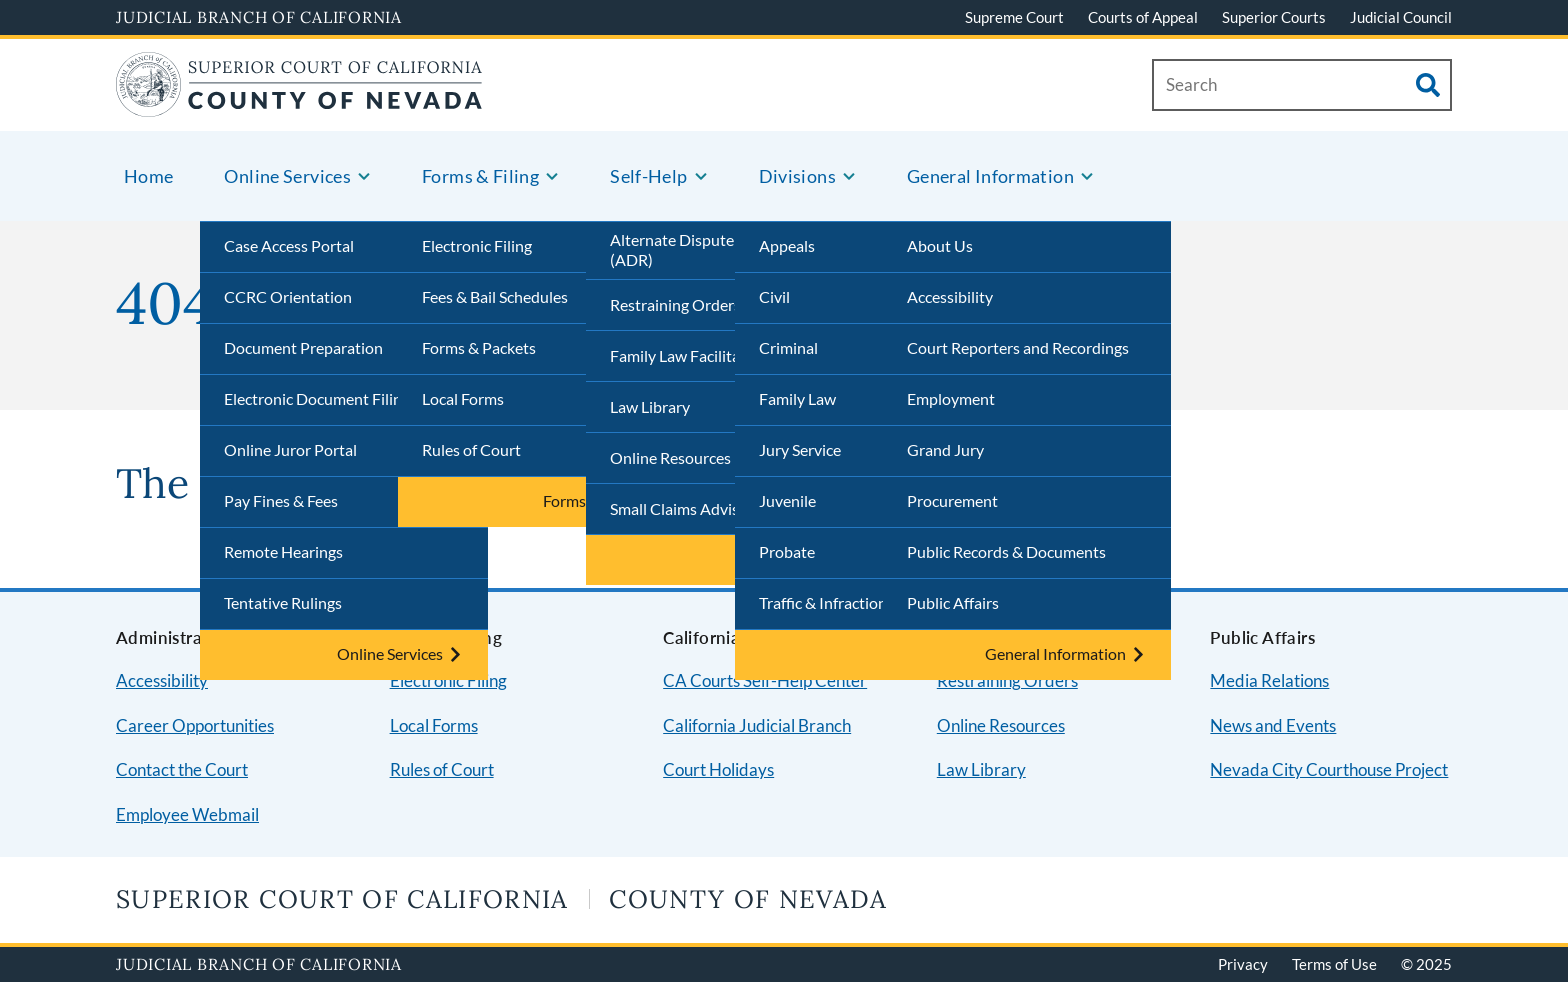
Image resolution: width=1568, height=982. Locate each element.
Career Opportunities (195, 725)
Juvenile (787, 500)
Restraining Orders (675, 304)
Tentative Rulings (283, 602)
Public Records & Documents (1006, 551)
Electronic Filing (477, 245)
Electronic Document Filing (317, 398)
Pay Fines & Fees (281, 500)
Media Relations (1269, 680)
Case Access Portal (289, 245)
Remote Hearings (283, 551)
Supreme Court (1014, 17)
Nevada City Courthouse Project (1329, 769)
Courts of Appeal (1143, 17)
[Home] (299, 104)
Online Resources (670, 457)
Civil (774, 296)
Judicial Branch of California (259, 17)
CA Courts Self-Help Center (765, 680)
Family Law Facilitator (685, 355)
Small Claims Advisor (682, 508)
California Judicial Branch (757, 725)
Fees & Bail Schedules (495, 296)
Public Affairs (953, 602)
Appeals (787, 245)
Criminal (788, 347)
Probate (787, 551)
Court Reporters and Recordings (1018, 347)
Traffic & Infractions (826, 602)
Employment (951, 398)
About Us (940, 245)
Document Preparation (303, 347)
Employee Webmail (187, 814)
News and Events (1273, 725)
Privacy (1243, 964)
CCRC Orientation (288, 296)
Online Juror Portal (290, 449)
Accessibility (950, 296)
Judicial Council (1401, 17)
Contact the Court (182, 769)
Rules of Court (471, 449)
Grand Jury (945, 449)
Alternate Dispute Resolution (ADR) (711, 250)
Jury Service (800, 449)
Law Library (650, 406)
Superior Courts (1274, 17)
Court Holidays (718, 769)
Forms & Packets (479, 347)
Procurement (952, 500)
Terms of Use (1334, 964)
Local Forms (463, 398)
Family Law (797, 398)
